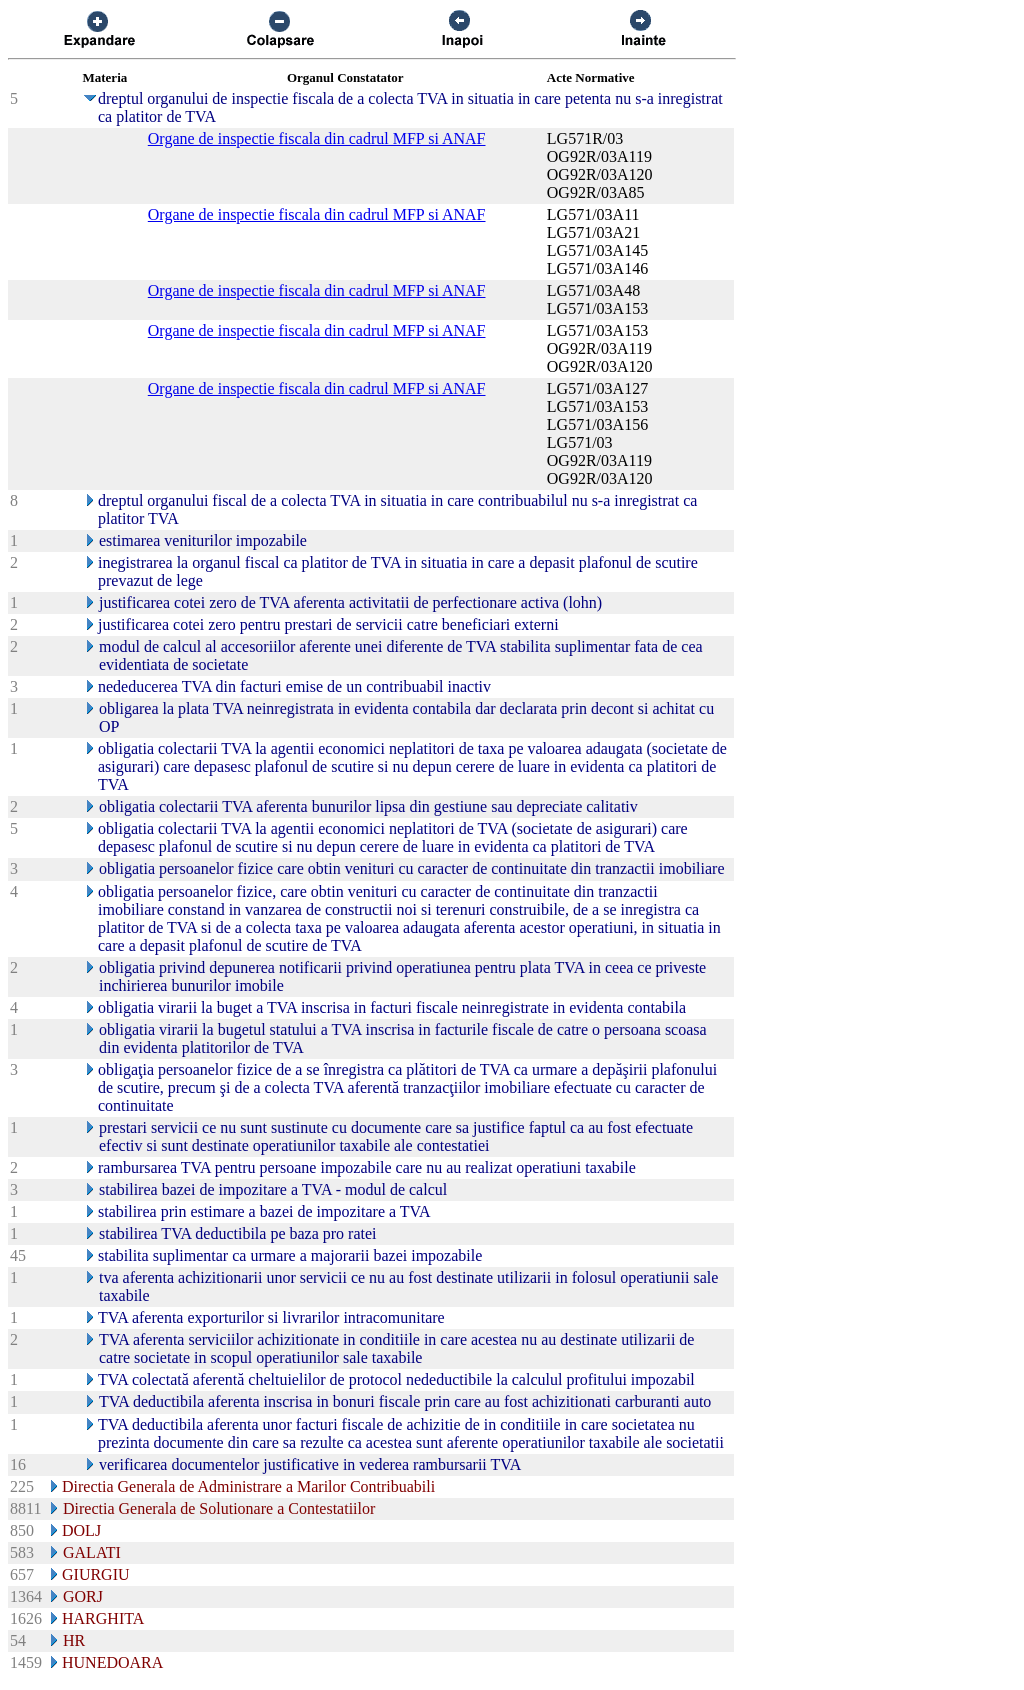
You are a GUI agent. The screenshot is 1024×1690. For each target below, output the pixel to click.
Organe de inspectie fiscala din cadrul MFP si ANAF (317, 138)
